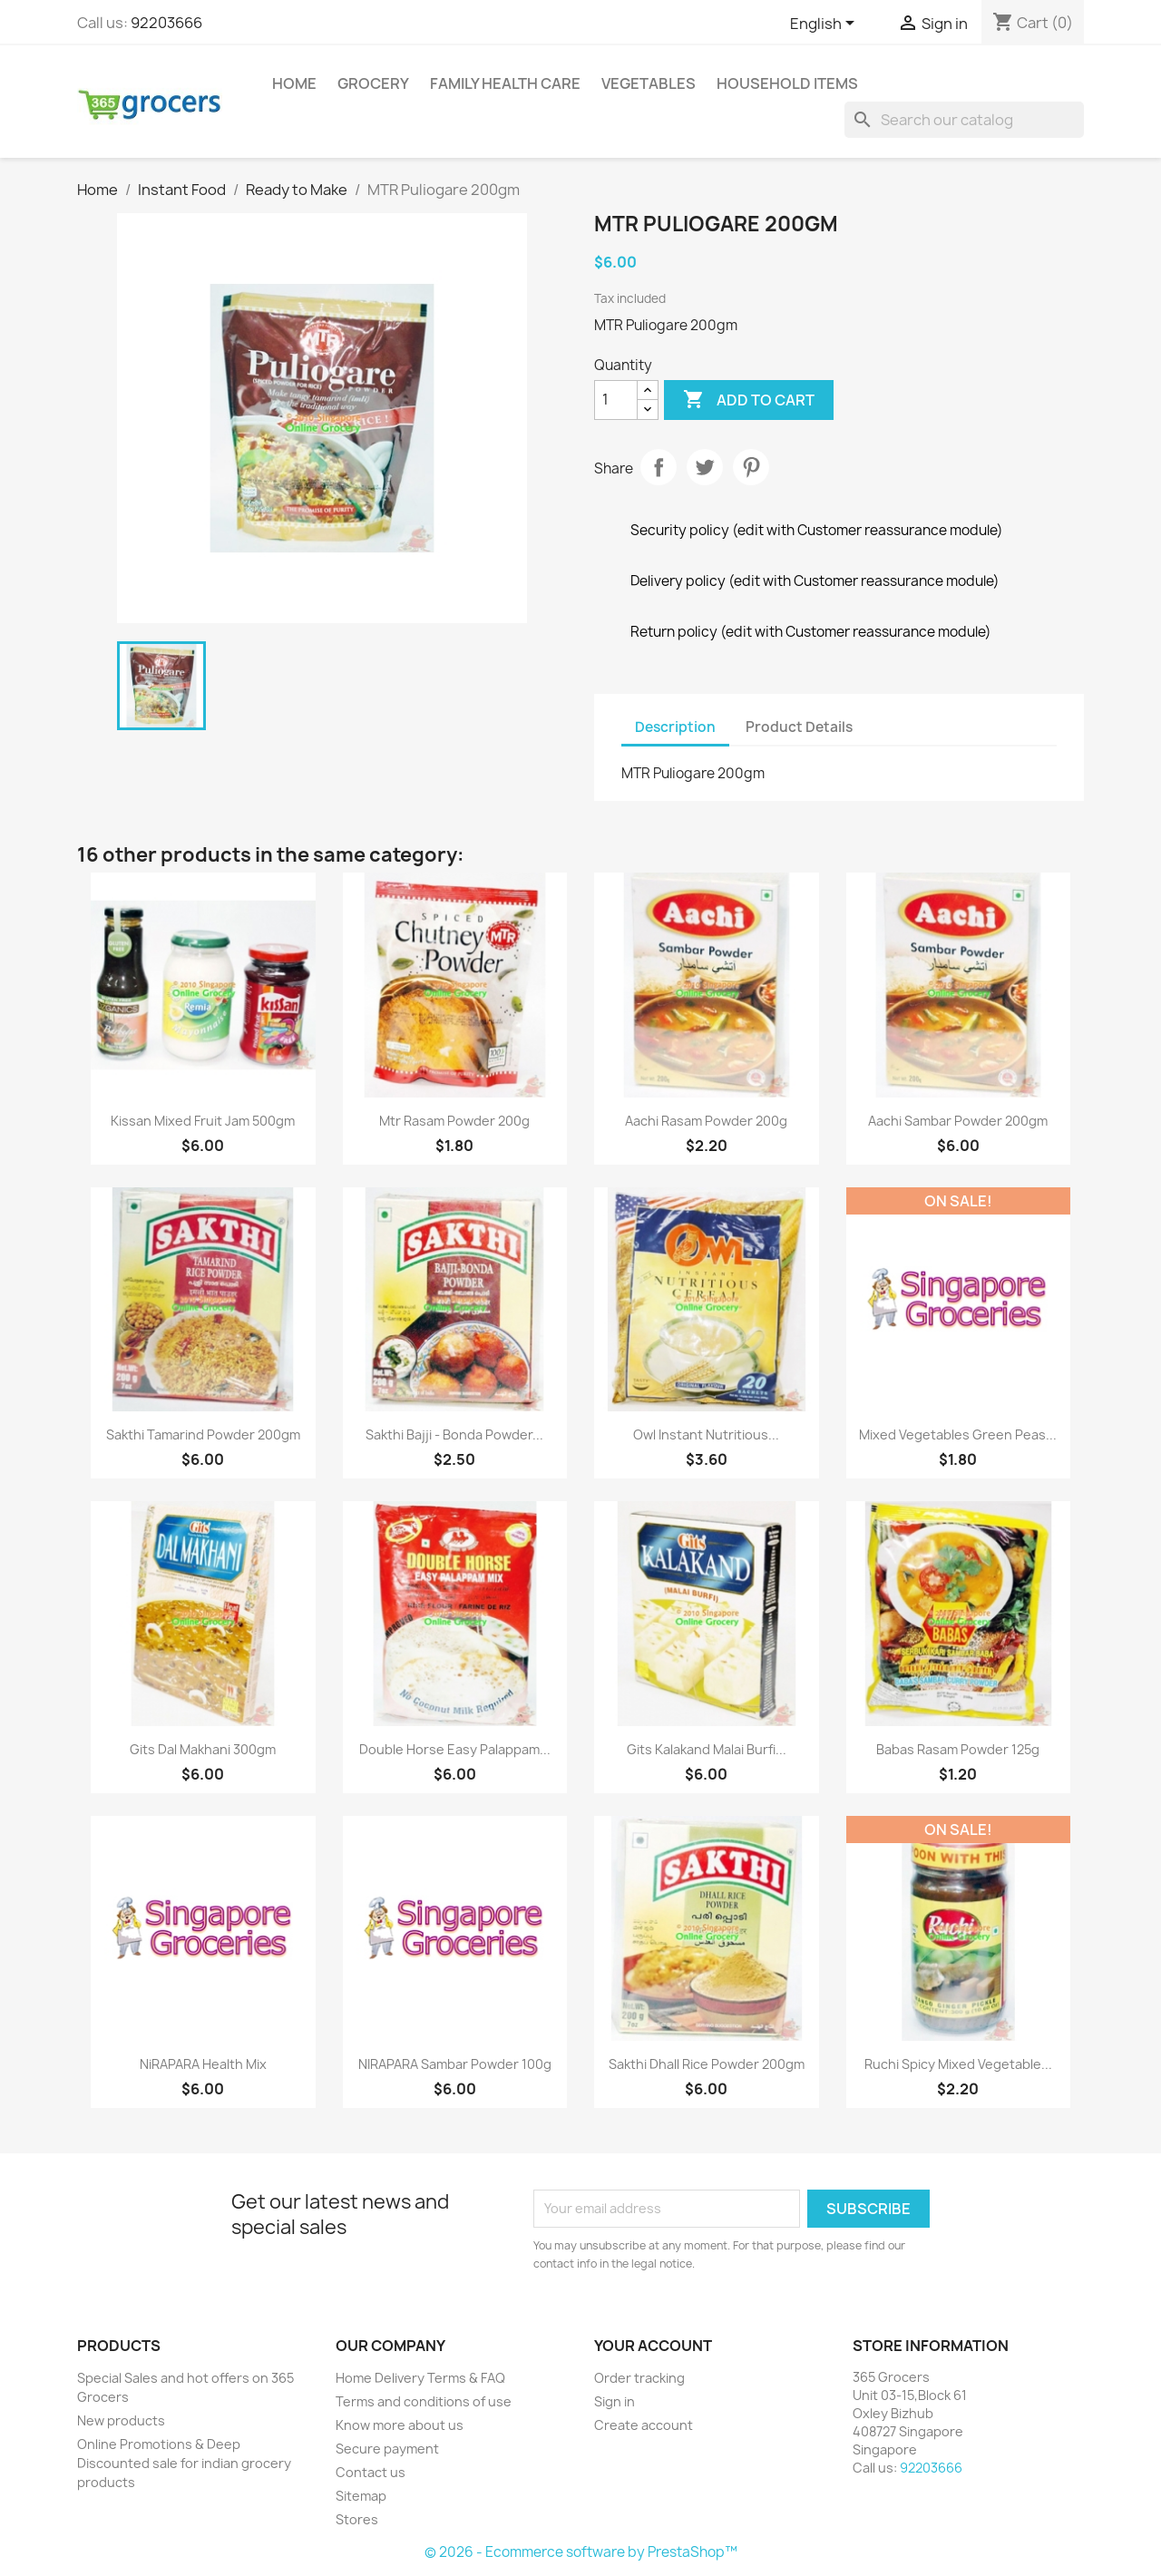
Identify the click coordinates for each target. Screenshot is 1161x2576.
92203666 (166, 23)
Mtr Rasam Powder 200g (454, 1120)
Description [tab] (675, 727)
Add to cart (749, 400)
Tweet (705, 467)
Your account (653, 2346)
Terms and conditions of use (424, 2401)
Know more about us (399, 2425)
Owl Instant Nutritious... (706, 1434)
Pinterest (751, 467)
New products (121, 2420)
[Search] (964, 120)
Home (294, 83)
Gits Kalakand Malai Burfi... (706, 1749)
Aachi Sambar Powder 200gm (958, 1120)
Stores (357, 2519)
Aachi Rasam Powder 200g (706, 1120)
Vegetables (648, 83)
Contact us (370, 2472)
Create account (643, 2425)
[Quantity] (616, 400)
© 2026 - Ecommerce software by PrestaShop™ (580, 2551)
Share (658, 467)
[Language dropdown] (825, 24)
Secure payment (387, 2448)
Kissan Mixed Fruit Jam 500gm (203, 1120)
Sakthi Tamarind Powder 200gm (203, 1434)
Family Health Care (505, 83)
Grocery (373, 83)
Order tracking (639, 2377)
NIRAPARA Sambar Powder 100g (454, 2064)
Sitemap (361, 2495)
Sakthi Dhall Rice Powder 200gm (707, 2064)
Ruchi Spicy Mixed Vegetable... (958, 2064)
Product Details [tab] (799, 727)
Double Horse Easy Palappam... (455, 1749)
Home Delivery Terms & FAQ (420, 2377)
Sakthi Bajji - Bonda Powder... (454, 1434)
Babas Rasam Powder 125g (957, 1749)
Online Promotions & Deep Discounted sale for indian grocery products (184, 2463)
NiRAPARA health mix (203, 2064)
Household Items (787, 83)
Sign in (614, 2401)
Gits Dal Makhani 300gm (203, 1749)
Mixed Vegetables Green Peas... (958, 1434)
